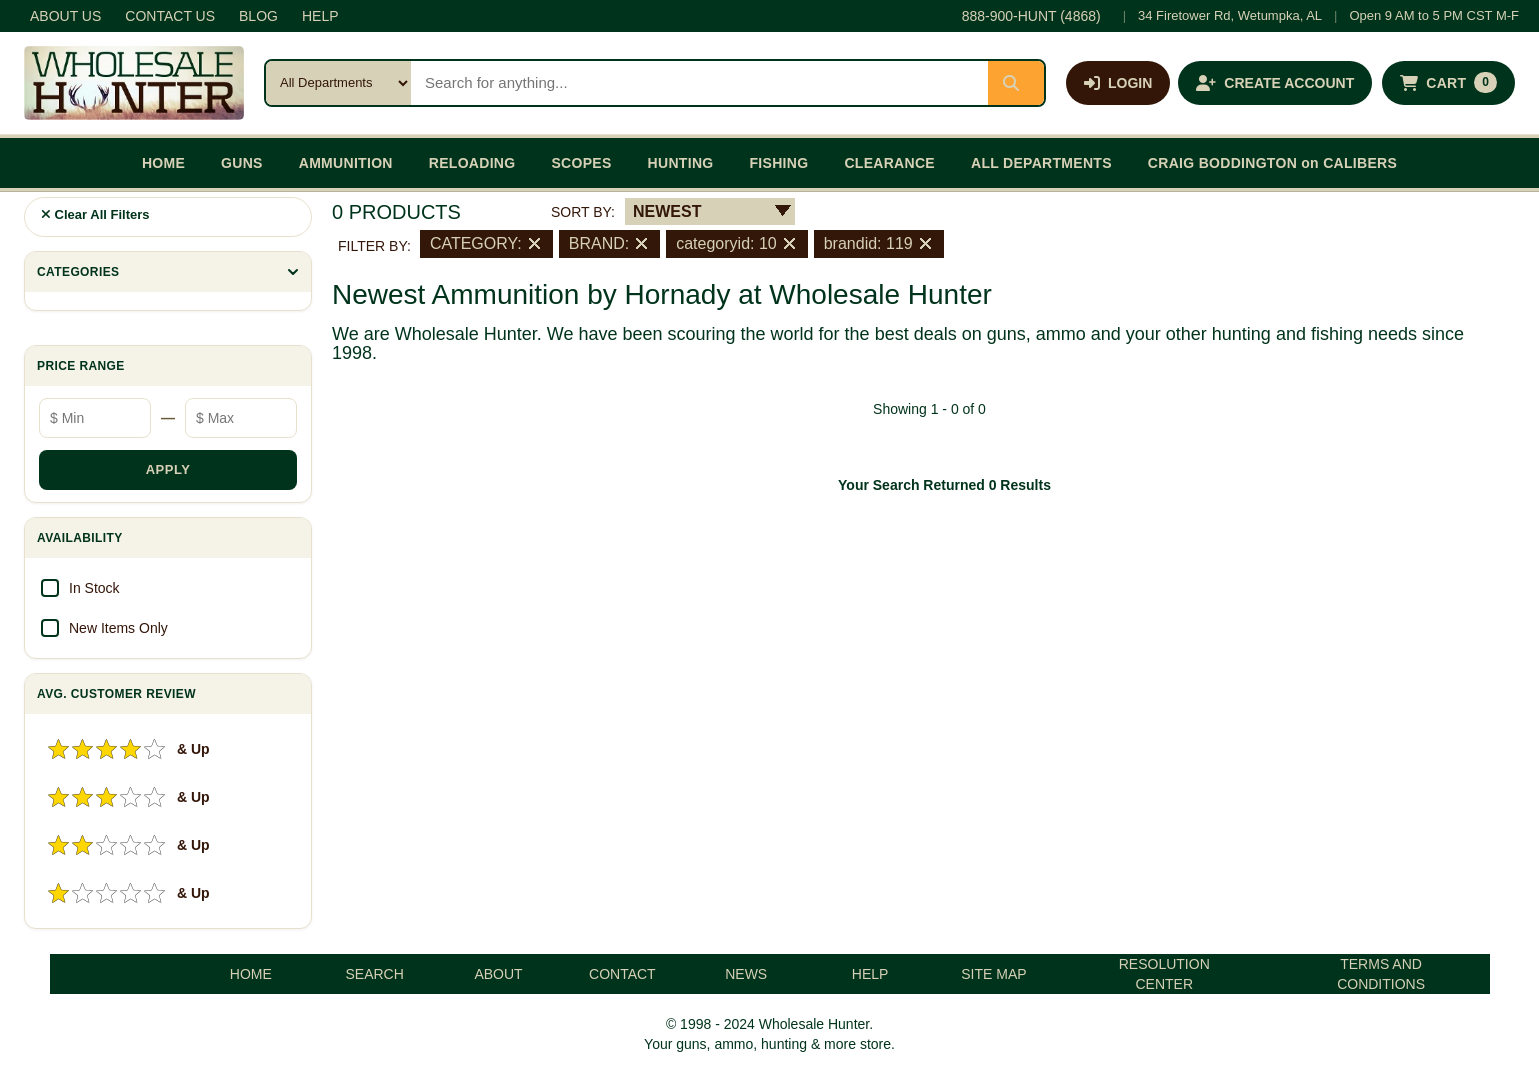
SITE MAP (993, 974)
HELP (320, 16)
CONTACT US (170, 16)
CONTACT (622, 974)
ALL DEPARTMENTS (1041, 163)
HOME (163, 163)
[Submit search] (1016, 83)
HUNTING (681, 163)
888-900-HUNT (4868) (1031, 16)
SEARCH (374, 974)
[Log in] (1118, 83)
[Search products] (699, 83)
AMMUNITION (346, 163)
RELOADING (472, 163)
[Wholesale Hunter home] (134, 83)
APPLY (168, 469)
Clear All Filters (95, 214)
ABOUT (498, 974)
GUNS (242, 163)
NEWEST (667, 211)
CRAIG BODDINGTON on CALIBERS (1272, 163)
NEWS (746, 974)
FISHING (778, 163)
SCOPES (581, 163)
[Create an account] (1275, 83)
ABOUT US (65, 16)
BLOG (258, 16)
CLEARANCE (889, 163)
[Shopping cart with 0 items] (1448, 83)
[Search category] (338, 83)
